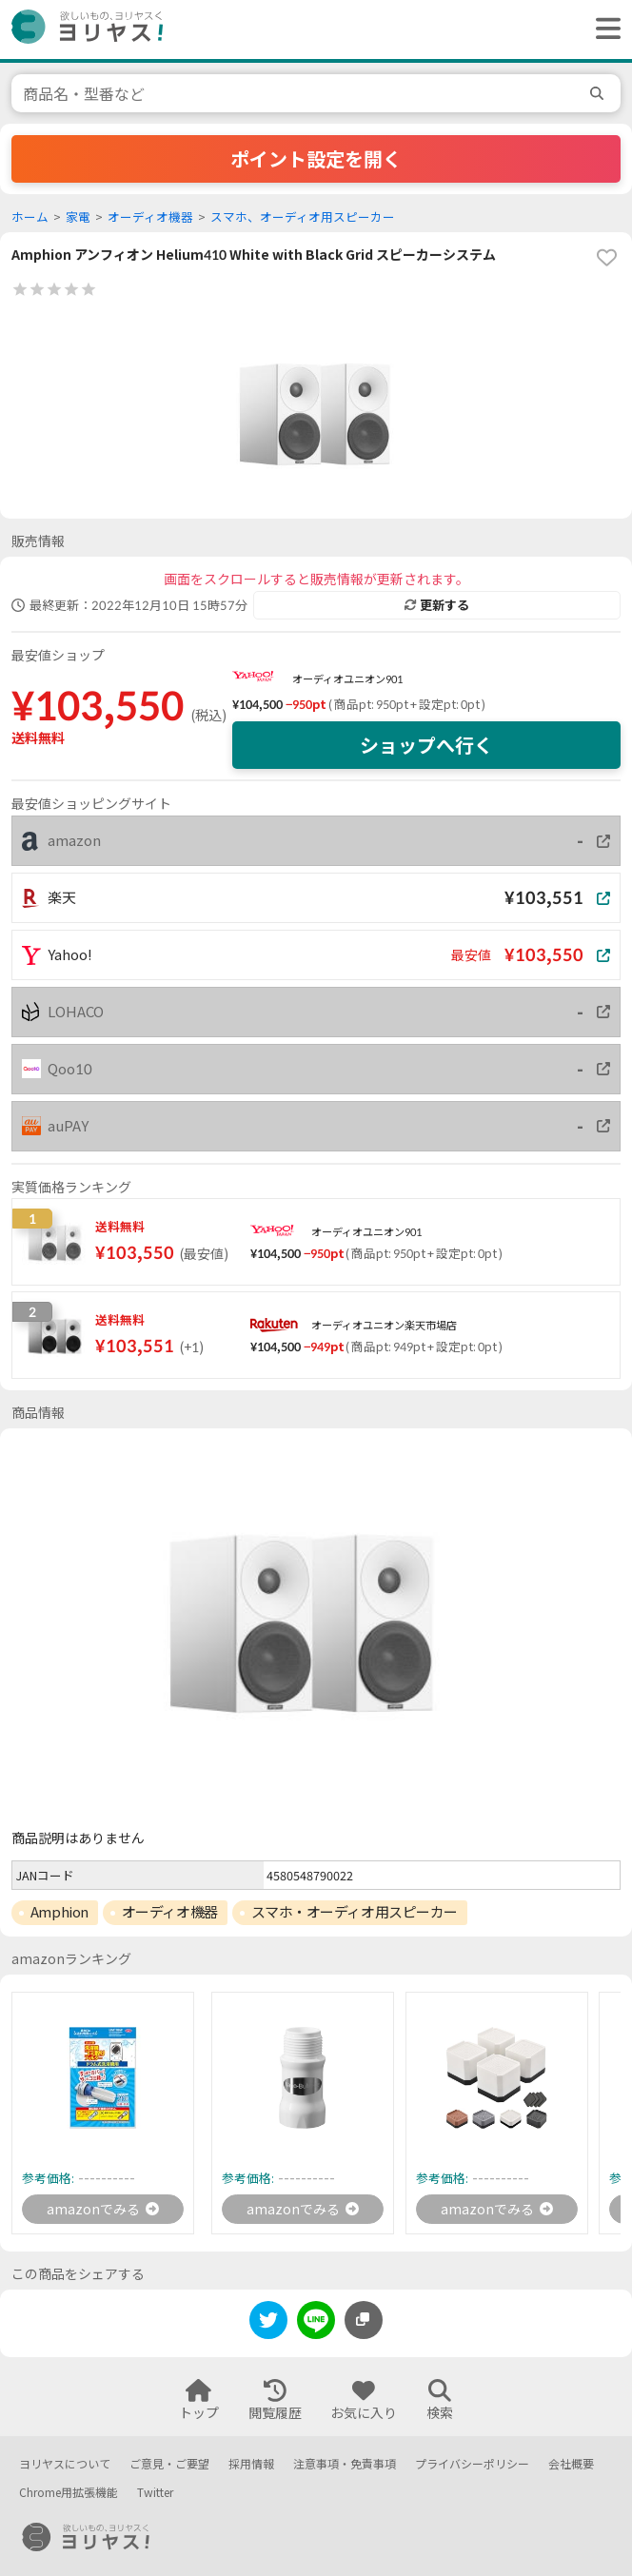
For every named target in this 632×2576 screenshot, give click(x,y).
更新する (437, 605)
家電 (78, 217)
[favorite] (606, 258)
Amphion (59, 1911)
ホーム (30, 217)
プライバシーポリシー (472, 2464)
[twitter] (268, 2323)
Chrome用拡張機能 (68, 2493)
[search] (599, 93)
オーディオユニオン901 (347, 679)
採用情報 (251, 2464)
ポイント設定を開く (316, 158)
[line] (316, 2323)
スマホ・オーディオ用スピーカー (354, 1911)
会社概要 (571, 2464)
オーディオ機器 (150, 217)
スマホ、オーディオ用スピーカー (302, 217)
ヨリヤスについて (64, 2464)
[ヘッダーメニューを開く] (603, 29)
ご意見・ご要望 (169, 2464)
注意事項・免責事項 (344, 2464)
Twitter (155, 2493)
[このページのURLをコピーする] (364, 2320)
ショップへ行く (426, 745)
